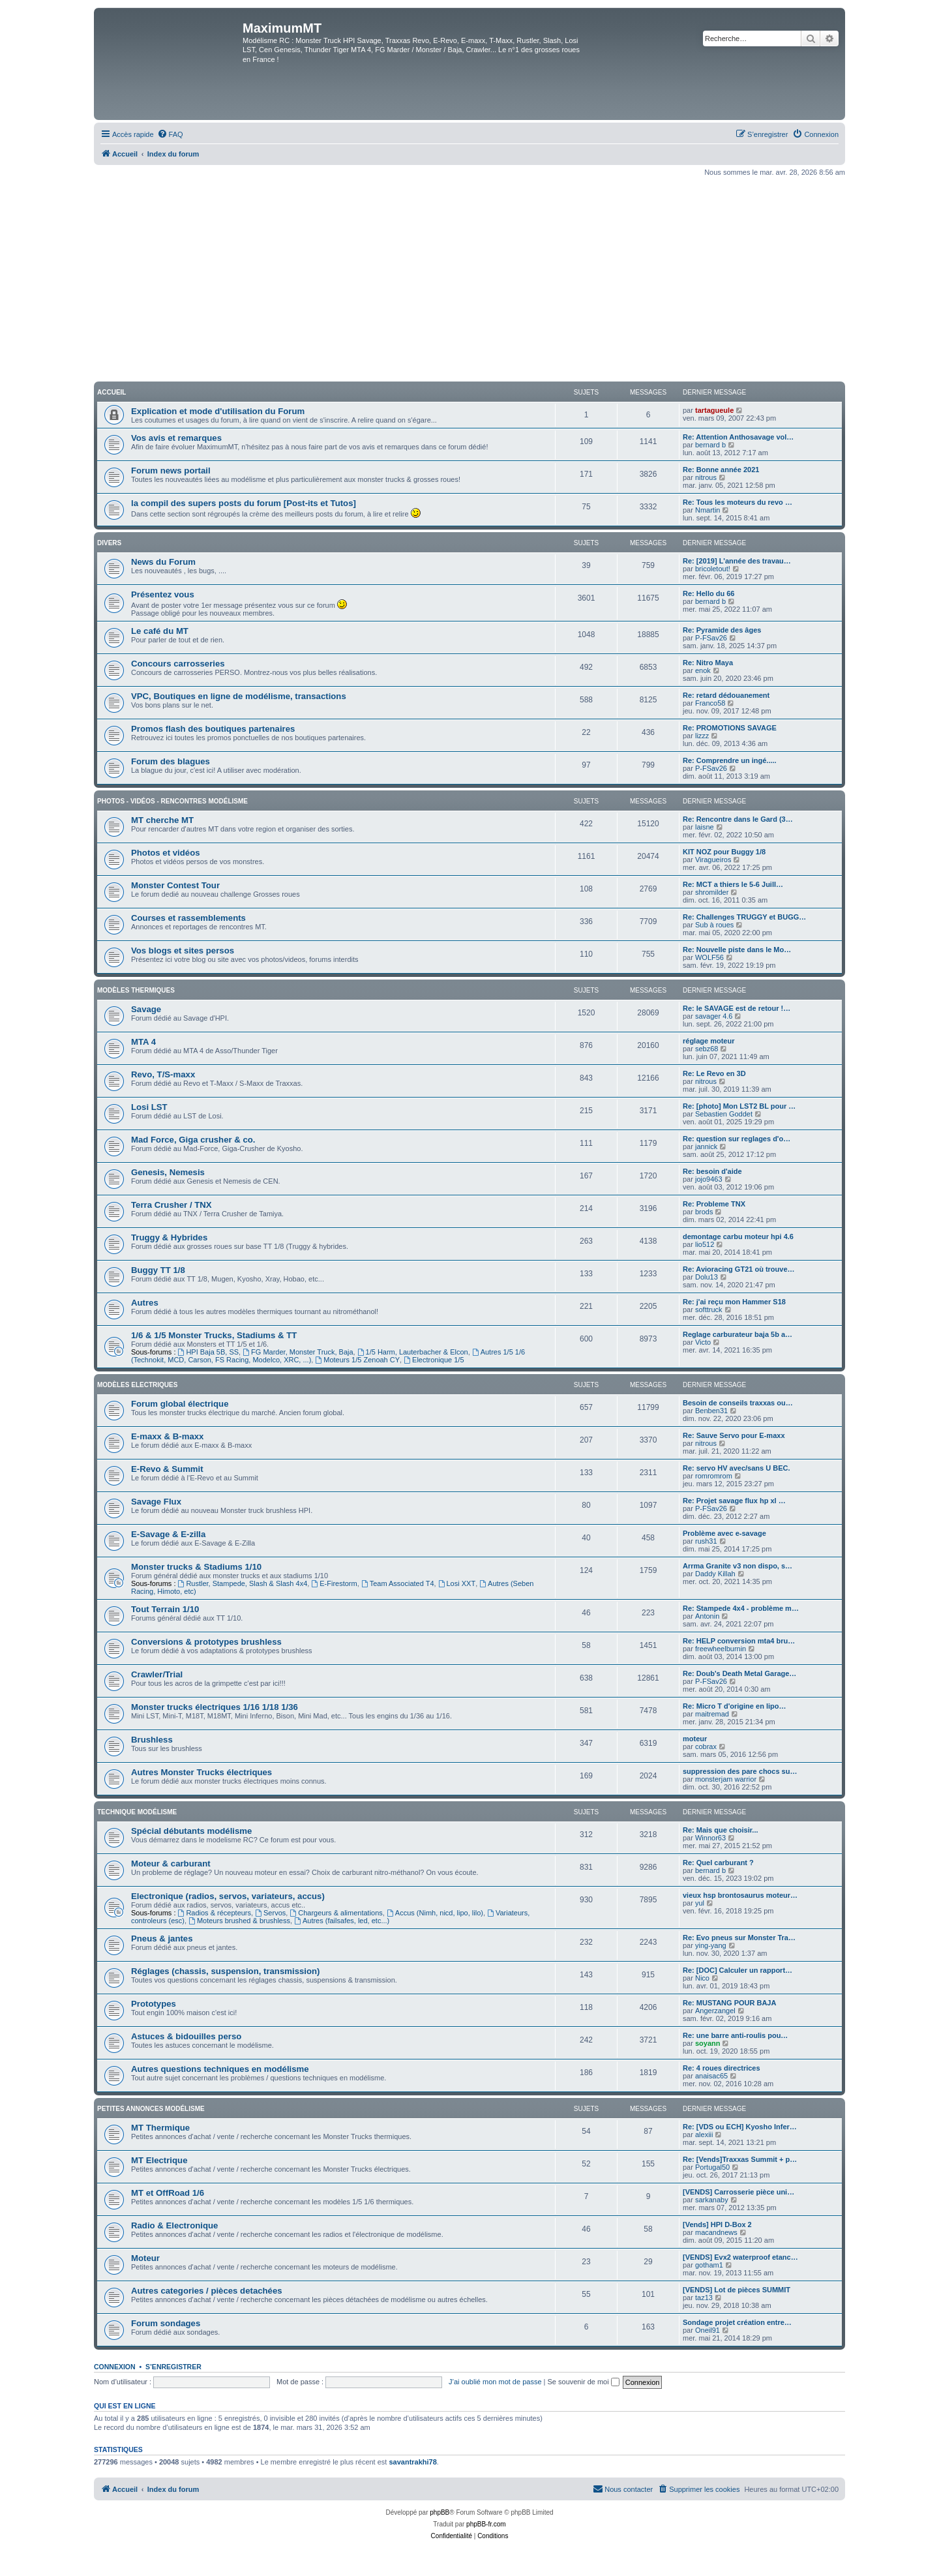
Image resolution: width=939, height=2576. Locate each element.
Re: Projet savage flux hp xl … (734, 1501)
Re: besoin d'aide (712, 1171)
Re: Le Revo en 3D (714, 1073)
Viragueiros (713, 859)
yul (699, 1903)
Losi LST (149, 1107)
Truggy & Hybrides (169, 1237)
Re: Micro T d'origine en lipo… (734, 1706)
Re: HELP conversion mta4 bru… (739, 1641)
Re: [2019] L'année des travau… (737, 561)
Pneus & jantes (162, 1938)
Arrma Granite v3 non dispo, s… (737, 1566)
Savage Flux (156, 1501)
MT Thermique (160, 2128)
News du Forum (163, 562)
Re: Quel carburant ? (718, 1862)
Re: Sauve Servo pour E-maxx (734, 1435)
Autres (144, 1303)
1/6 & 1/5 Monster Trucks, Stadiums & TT (214, 1335)
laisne (704, 827)
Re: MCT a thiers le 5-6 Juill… (733, 884)
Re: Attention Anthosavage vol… (738, 437)
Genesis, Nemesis (168, 1172)
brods (704, 1212)
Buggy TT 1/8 (158, 1270)
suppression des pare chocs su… (740, 1771)
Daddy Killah (715, 1574)
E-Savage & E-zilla (168, 1534)
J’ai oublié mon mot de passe (495, 2382)
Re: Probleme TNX (714, 1204)
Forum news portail (171, 470)
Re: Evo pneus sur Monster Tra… (739, 1937)
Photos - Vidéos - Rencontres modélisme (172, 801)
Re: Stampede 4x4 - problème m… (741, 1608)
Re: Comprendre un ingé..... (730, 760)
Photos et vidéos (165, 853)
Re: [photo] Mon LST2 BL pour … (739, 1106)
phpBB (439, 2512)
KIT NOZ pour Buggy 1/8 (724, 852)
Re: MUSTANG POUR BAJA (729, 2003)
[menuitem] (170, 134)
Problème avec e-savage (724, 1533)
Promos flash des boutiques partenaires (213, 729)
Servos (270, 1913)
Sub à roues (714, 925)
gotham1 (709, 2265)
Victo (703, 1342)
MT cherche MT (162, 820)
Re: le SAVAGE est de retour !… (736, 1008)
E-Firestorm (334, 1583)
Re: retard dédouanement (726, 695)
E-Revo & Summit (167, 1469)
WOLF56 (709, 957)
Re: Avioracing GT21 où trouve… (739, 1269)
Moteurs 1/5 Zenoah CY (357, 1360)
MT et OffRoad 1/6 (167, 2193)
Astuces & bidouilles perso (186, 2036)
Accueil (111, 392)
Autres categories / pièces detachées (206, 2291)
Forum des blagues (170, 761)
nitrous (706, 477)
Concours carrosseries (178, 663)
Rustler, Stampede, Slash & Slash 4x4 (243, 1583)
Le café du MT (159, 631)
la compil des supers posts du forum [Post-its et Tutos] (243, 503)
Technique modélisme (137, 1812)
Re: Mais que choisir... (720, 1830)
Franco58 (710, 703)
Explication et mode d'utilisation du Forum (218, 411)
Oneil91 (707, 2330)
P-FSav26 (711, 638)
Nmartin (708, 510)
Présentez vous (162, 594)
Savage (146, 1009)
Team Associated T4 (397, 1583)
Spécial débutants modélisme (191, 1831)
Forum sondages (165, 2323)
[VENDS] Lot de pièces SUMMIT (736, 2290)
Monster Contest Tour (175, 885)
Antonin (707, 1616)
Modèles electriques (137, 1384)
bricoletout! (712, 569)
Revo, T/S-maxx (163, 1074)
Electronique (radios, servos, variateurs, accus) (228, 1896)
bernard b (710, 445)
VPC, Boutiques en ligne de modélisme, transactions (238, 696)
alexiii (704, 2134)
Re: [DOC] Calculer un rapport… (737, 1970)
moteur (695, 1739)
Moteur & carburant (171, 1863)
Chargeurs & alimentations (336, 1913)
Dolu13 (706, 1277)
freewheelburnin (720, 1649)
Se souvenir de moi (583, 2382)
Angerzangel (715, 2010)
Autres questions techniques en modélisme (220, 2069)
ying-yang (710, 1945)
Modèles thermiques (136, 990)
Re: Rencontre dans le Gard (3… (738, 819)
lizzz (702, 736)
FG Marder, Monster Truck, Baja (298, 1352)
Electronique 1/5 (434, 1360)
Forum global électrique (179, 1404)
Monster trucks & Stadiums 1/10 (196, 1567)
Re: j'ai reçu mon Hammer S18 (734, 1302)
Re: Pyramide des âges (722, 630)
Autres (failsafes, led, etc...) (341, 1921)
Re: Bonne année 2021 (721, 469)
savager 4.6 (713, 1016)
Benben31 (711, 1411)
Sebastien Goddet (724, 1114)
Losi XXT (456, 1583)
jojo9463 (709, 1179)
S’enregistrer (173, 2367)
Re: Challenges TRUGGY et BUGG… (744, 917)
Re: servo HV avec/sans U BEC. (736, 1468)
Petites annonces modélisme (151, 2108)
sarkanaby (711, 2200)
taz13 (704, 2297)
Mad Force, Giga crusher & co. (193, 1140)
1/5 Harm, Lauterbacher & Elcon (412, 1352)
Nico (702, 1978)
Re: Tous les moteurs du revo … (737, 502)
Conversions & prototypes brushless (206, 1642)
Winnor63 (710, 1838)
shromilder (711, 892)
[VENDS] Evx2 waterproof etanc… (740, 2257)
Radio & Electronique (174, 2225)
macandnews (716, 2232)
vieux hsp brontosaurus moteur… (740, 1895)
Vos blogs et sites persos (182, 950)
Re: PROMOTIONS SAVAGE (730, 728)
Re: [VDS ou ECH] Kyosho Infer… (740, 2127)
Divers (109, 543)
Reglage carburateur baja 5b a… (737, 1334)
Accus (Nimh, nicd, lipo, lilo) (435, 1913)
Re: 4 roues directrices (721, 2068)
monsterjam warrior (725, 1779)
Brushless (152, 1740)
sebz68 (706, 1049)
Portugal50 (712, 2167)
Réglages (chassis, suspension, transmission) (225, 1971)
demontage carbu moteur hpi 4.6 (738, 1236)
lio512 (704, 1244)
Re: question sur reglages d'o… (736, 1139)
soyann (708, 2043)
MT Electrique (159, 2160)
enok (703, 670)
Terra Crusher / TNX (171, 1205)
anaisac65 (711, 2076)
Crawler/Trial (157, 1674)
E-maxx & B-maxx (167, 1436)
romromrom (713, 1476)
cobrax (706, 1746)
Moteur (145, 2258)
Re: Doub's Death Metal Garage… (739, 1673)
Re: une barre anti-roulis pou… (735, 2035)
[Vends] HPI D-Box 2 (717, 2224)
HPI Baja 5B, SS (208, 1352)
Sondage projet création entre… (737, 2322)
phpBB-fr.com (486, 2524)
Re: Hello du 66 (708, 593)
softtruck (709, 1309)
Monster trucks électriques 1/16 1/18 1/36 (214, 1707)
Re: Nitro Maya (708, 662)
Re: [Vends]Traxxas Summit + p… (740, 2159)
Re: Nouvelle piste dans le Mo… (737, 949)
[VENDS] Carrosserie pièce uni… (738, 2192)
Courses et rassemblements (188, 918)
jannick (706, 1146)
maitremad (712, 1714)
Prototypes (153, 2004)
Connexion (115, 2367)
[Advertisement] (469, 279)
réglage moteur (708, 1041)
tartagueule (714, 410)
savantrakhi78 (412, 2462)
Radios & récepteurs (215, 1913)
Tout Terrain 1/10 (165, 1609)
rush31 (706, 1541)
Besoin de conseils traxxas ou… (738, 1403)
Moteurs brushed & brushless (239, 1921)
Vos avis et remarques (176, 438)
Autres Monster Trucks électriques (201, 1772)
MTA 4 (143, 1042)
